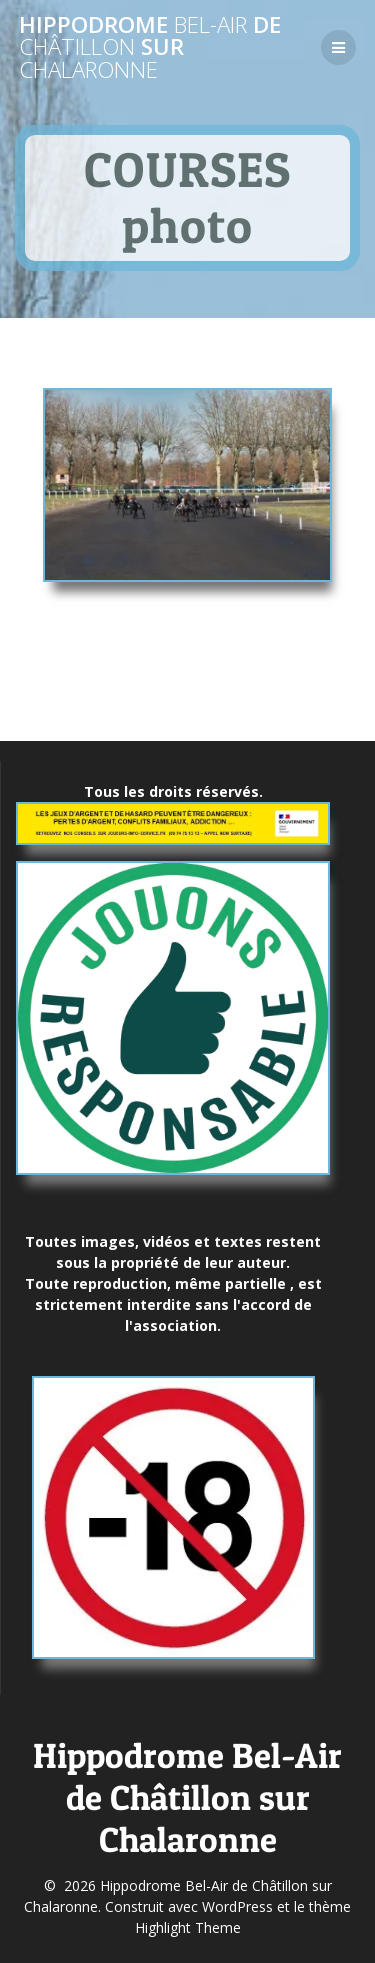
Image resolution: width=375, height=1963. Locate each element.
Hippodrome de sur (150, 47)
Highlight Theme (188, 1927)
